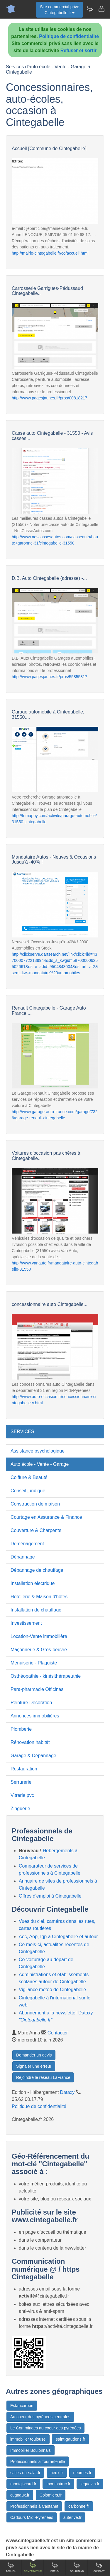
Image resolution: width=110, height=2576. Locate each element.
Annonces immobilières (35, 1715)
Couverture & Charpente (36, 1530)
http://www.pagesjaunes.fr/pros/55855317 (49, 676)
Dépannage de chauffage (37, 1570)
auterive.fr (72, 2517)
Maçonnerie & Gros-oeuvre (39, 1649)
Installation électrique (33, 1583)
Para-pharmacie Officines (37, 1689)
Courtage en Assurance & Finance (46, 1517)
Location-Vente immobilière (39, 1636)
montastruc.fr (58, 2484)
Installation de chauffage (36, 1609)
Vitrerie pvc (22, 1795)
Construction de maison (35, 1503)
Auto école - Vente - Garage (40, 1464)
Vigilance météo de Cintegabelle (52, 1989)
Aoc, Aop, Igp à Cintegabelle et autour (58, 1936)
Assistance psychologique (38, 1450)
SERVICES (22, 1431)
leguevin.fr (89, 2484)
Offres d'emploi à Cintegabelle (50, 1895)
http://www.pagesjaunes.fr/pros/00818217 (49, 398)
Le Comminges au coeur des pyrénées (45, 2428)
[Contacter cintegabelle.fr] (101, 9)
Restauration (24, 1768)
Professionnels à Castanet (34, 2506)
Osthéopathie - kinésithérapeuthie (46, 1676)
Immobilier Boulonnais (30, 2450)
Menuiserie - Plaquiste (34, 1662)
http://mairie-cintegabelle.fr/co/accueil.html (50, 253)
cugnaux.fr (19, 2495)
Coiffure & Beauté (29, 1477)
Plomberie (21, 1729)
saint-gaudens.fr (70, 2439)
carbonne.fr (78, 2506)
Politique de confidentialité (69, 36)
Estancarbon (21, 2405)
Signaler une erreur (33, 2066)
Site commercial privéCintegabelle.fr (59, 9)
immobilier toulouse (28, 2439)
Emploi (54, 2567)
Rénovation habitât (30, 1742)
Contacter (58, 2032)
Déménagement (27, 1543)
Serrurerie (21, 1782)
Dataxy (67, 2092)
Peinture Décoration (31, 1702)
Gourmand (77, 2567)
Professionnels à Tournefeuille (37, 2461)
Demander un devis (34, 2055)
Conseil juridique (28, 1490)
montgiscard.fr (23, 2484)
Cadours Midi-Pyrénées (31, 2517)
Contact (98, 2567)
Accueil (11, 2567)
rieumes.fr (82, 2472)
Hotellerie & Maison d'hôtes (39, 1596)
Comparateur (33, 2567)
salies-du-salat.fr (25, 2472)
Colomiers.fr (51, 2495)
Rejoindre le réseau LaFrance (43, 2077)
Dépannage (23, 1556)
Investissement (26, 1623)
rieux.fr (56, 2472)
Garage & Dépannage (33, 1755)
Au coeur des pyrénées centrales (40, 2416)
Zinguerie (20, 1808)
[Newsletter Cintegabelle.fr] (89, 9)
